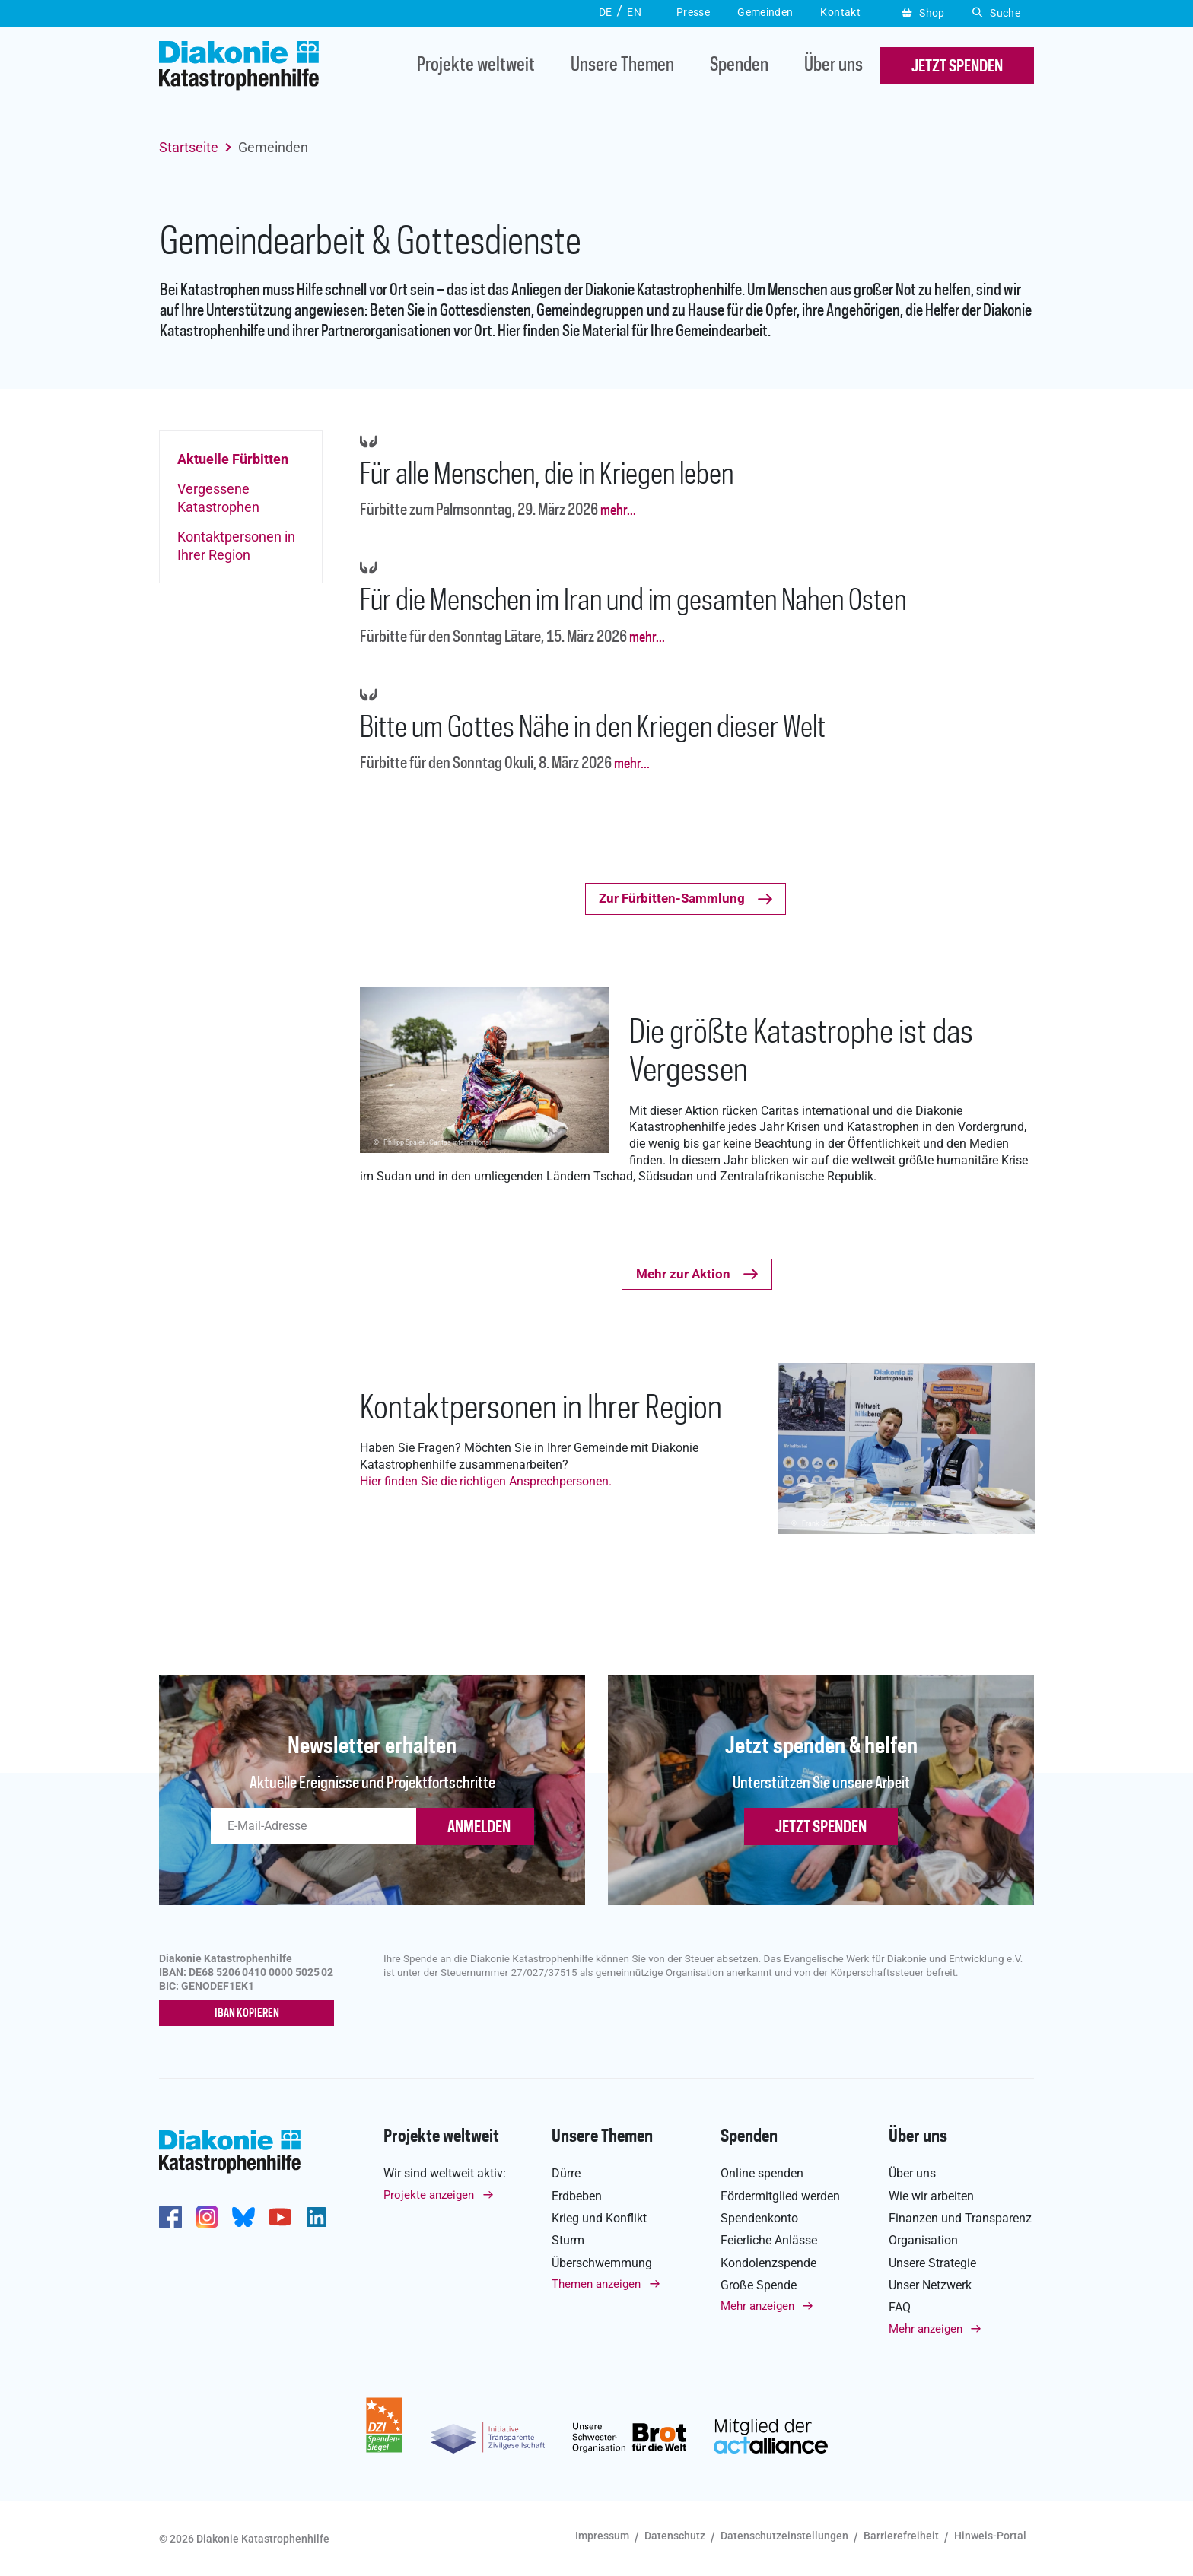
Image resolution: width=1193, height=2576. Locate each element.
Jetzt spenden (821, 1827)
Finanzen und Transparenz (960, 2218)
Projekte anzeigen (428, 2195)
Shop (923, 13)
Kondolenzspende (768, 2263)
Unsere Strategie (932, 2263)
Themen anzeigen (596, 2284)
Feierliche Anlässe (769, 2240)
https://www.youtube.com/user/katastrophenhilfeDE (280, 2217)
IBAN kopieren (247, 2014)
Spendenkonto (759, 2218)
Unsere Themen (622, 65)
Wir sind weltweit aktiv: (444, 2173)
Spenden (739, 65)
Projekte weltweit (476, 65)
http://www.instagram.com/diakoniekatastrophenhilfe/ (207, 2217)
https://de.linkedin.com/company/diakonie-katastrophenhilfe (316, 2217)
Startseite (188, 147)
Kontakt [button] (840, 12)
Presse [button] (693, 12)
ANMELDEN (479, 1827)
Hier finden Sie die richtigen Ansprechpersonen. (486, 1481)
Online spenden (762, 2173)
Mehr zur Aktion (683, 1274)
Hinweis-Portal (990, 2536)
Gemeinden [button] (765, 12)
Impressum (602, 2536)
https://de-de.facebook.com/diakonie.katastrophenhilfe (170, 2217)
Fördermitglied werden (780, 2196)
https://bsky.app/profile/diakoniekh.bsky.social (243, 2217)
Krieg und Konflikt (599, 2218)
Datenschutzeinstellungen (784, 2536)
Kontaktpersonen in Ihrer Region (236, 545)
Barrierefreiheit (901, 2536)
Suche (996, 13)
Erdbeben (577, 2196)
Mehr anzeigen (757, 2306)
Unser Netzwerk (930, 2285)
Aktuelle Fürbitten (232, 459)
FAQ (900, 2307)
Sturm (568, 2240)
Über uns (833, 65)
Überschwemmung (602, 2263)
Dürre (566, 2173)
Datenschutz (674, 2536)
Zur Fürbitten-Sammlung (672, 898)
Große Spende (759, 2285)
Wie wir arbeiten (931, 2196)
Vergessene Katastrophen (218, 497)
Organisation (923, 2240)
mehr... (617, 511)
